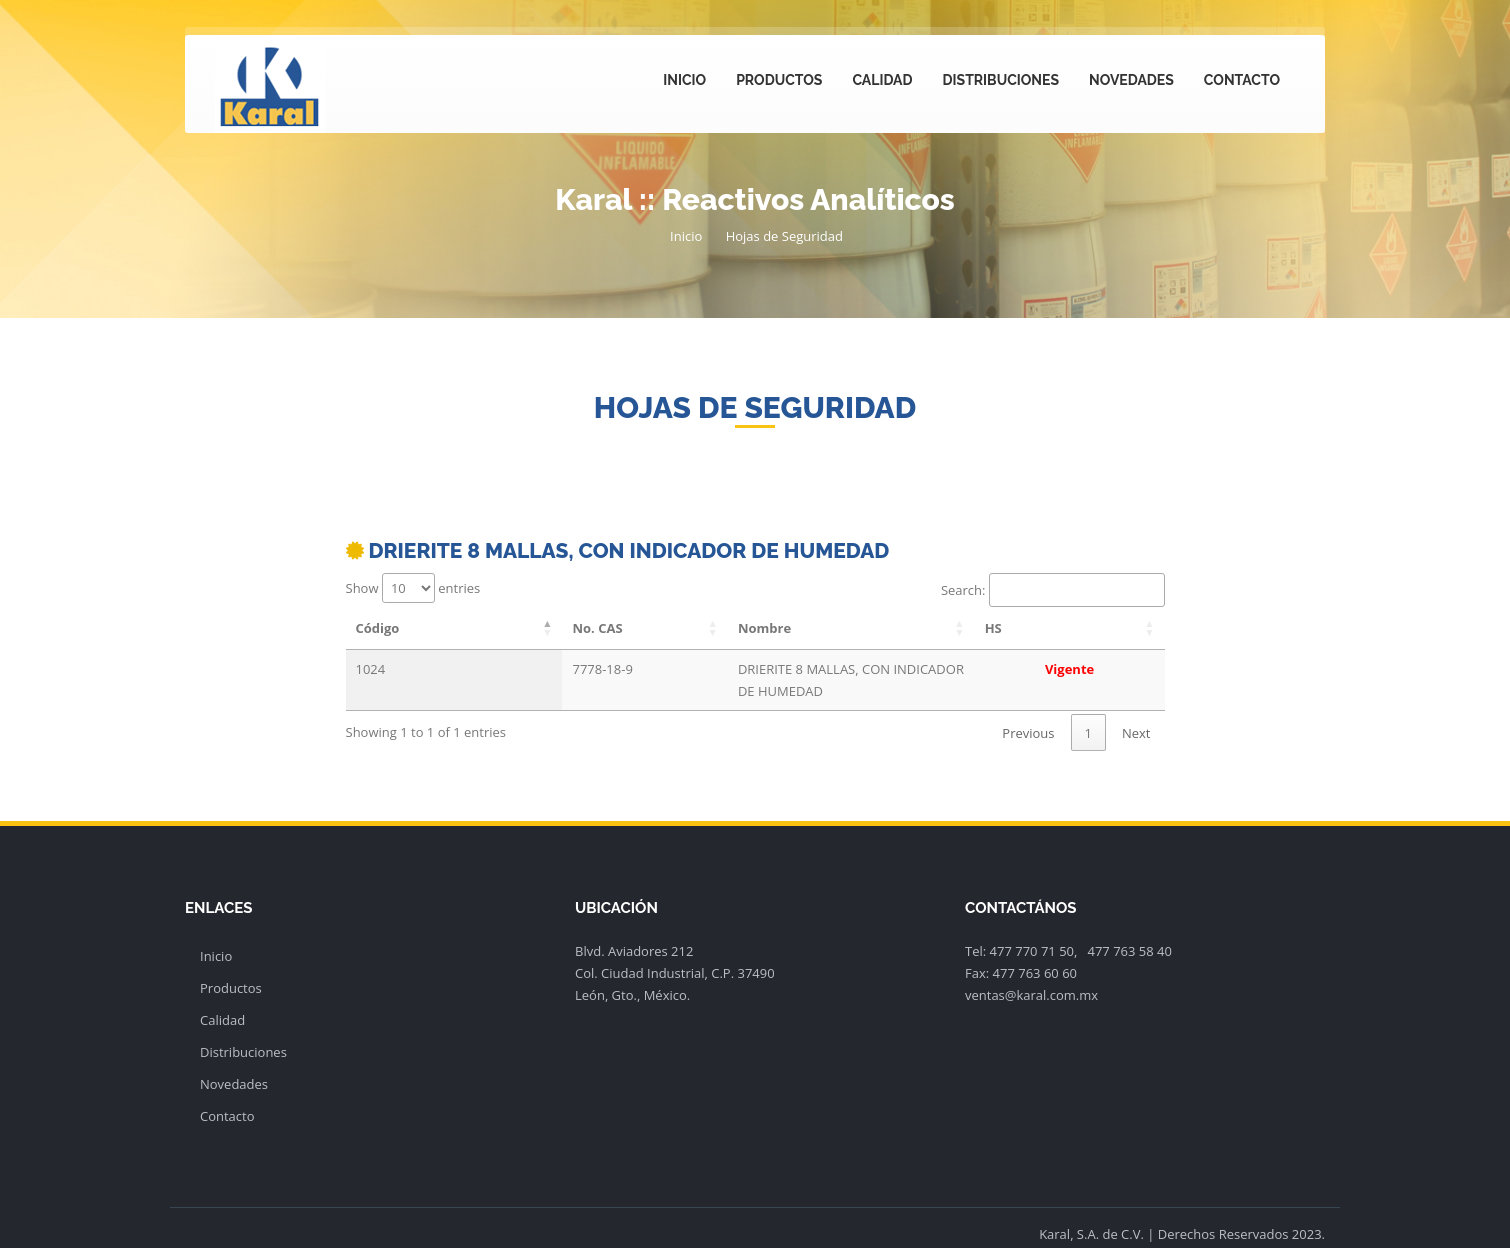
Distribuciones (1001, 80)
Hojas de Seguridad (784, 236)
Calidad (882, 80)
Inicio (684, 80)
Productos (779, 80)
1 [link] (1088, 711)
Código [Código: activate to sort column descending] (378, 628)
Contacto (1242, 80)
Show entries (413, 588)
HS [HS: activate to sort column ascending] (1083, 628)
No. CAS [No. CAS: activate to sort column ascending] (495, 628)
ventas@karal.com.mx (1031, 973)
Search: (1053, 590)
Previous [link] (1028, 711)
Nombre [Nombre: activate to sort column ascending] (620, 628)
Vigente (1114, 669)
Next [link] (1136, 711)
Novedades (1131, 80)
